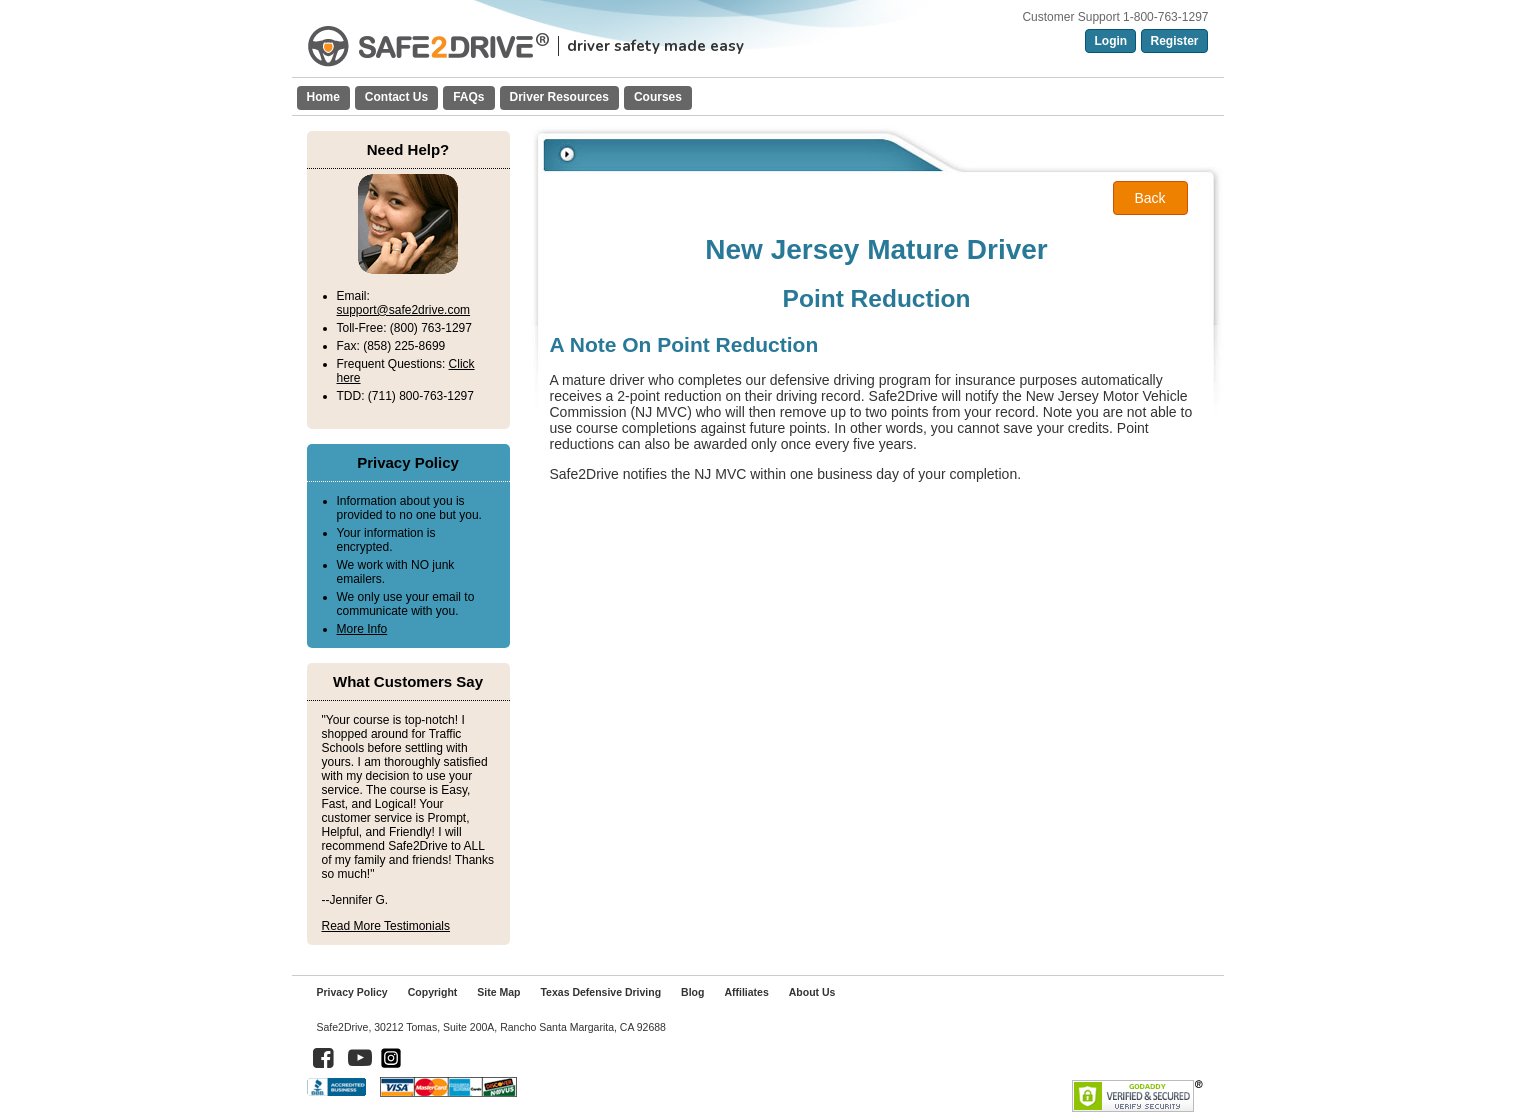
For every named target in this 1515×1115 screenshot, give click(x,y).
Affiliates (746, 992)
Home (323, 97)
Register (1174, 41)
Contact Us (396, 97)
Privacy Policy (352, 992)
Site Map (498, 992)
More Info (362, 629)
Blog (692, 992)
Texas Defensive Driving (600, 992)
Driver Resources (559, 97)
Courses (658, 97)
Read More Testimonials (386, 926)
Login (1110, 41)
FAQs (468, 97)
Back (1149, 198)
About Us (812, 992)
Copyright (433, 992)
